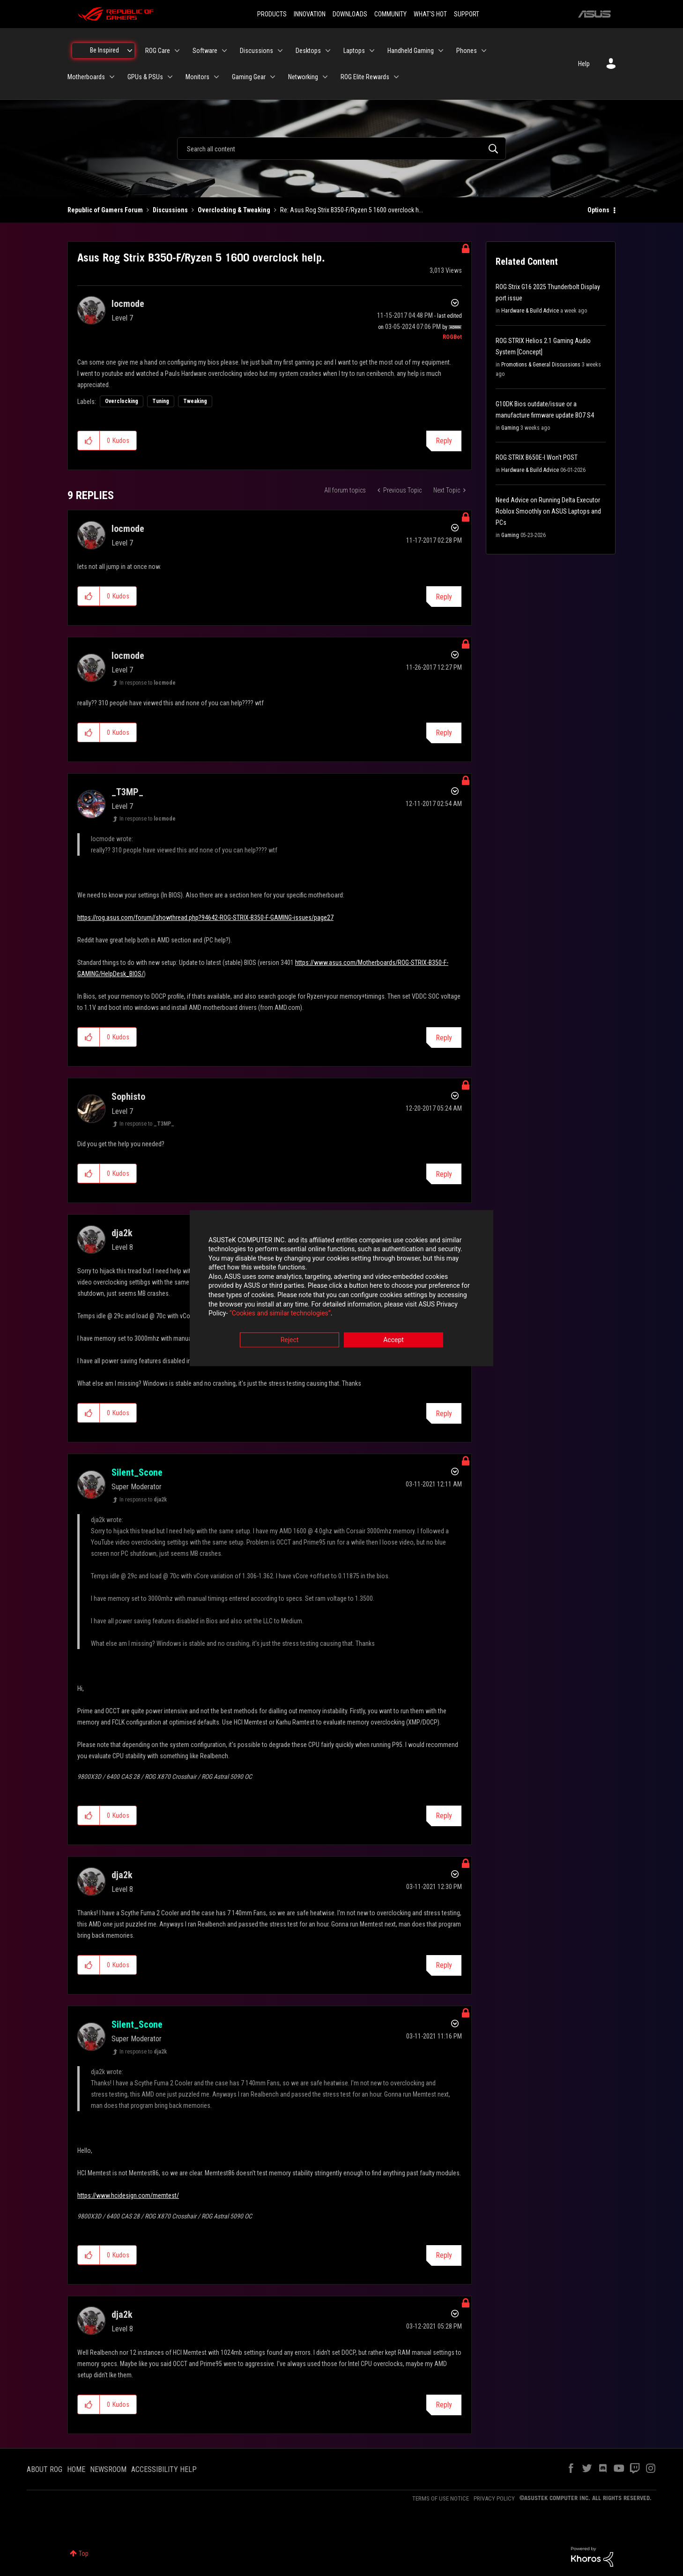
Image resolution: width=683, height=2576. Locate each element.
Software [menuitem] (205, 50)
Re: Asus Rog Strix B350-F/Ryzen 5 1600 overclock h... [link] (351, 210)
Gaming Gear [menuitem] (249, 77)
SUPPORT (466, 14)
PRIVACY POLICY (494, 2498)
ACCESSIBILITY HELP (164, 2469)
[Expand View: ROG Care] (177, 50)
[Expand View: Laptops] (372, 50)
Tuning (160, 401)
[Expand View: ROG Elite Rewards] (396, 76)
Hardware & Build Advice (530, 310)
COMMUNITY (390, 14)
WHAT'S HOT (430, 14)
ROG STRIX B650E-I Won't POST (537, 457)
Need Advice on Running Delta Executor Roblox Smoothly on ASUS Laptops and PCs (548, 511)
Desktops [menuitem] (308, 50)
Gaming (510, 428)
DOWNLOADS (350, 14)
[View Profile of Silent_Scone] (137, 1472)
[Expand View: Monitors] (216, 76)
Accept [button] (393, 1340)
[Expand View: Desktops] (328, 50)
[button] (89, 440)
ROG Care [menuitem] (157, 50)
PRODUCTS (272, 14)
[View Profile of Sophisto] (128, 1096)
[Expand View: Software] (224, 50)
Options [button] (598, 210)
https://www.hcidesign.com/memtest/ (128, 2195)
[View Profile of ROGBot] (452, 337)
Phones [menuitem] (466, 50)
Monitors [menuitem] (197, 77)
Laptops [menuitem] (354, 50)
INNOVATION (310, 14)
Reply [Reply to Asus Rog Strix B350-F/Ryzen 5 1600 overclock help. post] (444, 440)
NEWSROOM (108, 2469)
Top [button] (84, 2553)
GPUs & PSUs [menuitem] (145, 77)
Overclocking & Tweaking (234, 210)
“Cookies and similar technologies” (280, 1313)
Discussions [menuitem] (256, 50)
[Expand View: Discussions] (280, 50)
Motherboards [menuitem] (86, 77)
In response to (147, 682)
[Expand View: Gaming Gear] (272, 76)
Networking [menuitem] (303, 77)
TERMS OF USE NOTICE (440, 2498)
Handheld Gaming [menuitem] (410, 50)
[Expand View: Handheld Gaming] (440, 50)
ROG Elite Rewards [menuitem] (365, 77)
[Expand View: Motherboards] (112, 76)
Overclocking (121, 401)
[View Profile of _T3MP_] (127, 792)
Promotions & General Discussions (540, 364)
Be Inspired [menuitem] (104, 50)
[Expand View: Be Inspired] (129, 50)
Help (584, 63)
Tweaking (195, 401)
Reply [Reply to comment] (444, 596)
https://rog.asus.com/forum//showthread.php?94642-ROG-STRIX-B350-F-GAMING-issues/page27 (205, 917)
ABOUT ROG (44, 2469)
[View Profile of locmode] (127, 303)
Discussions (170, 210)
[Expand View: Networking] (325, 76)
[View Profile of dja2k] (122, 1233)
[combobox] (341, 148)
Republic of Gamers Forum (105, 210)
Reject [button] (290, 1340)
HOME (76, 2469)
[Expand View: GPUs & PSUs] (170, 76)
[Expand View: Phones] (484, 50)
